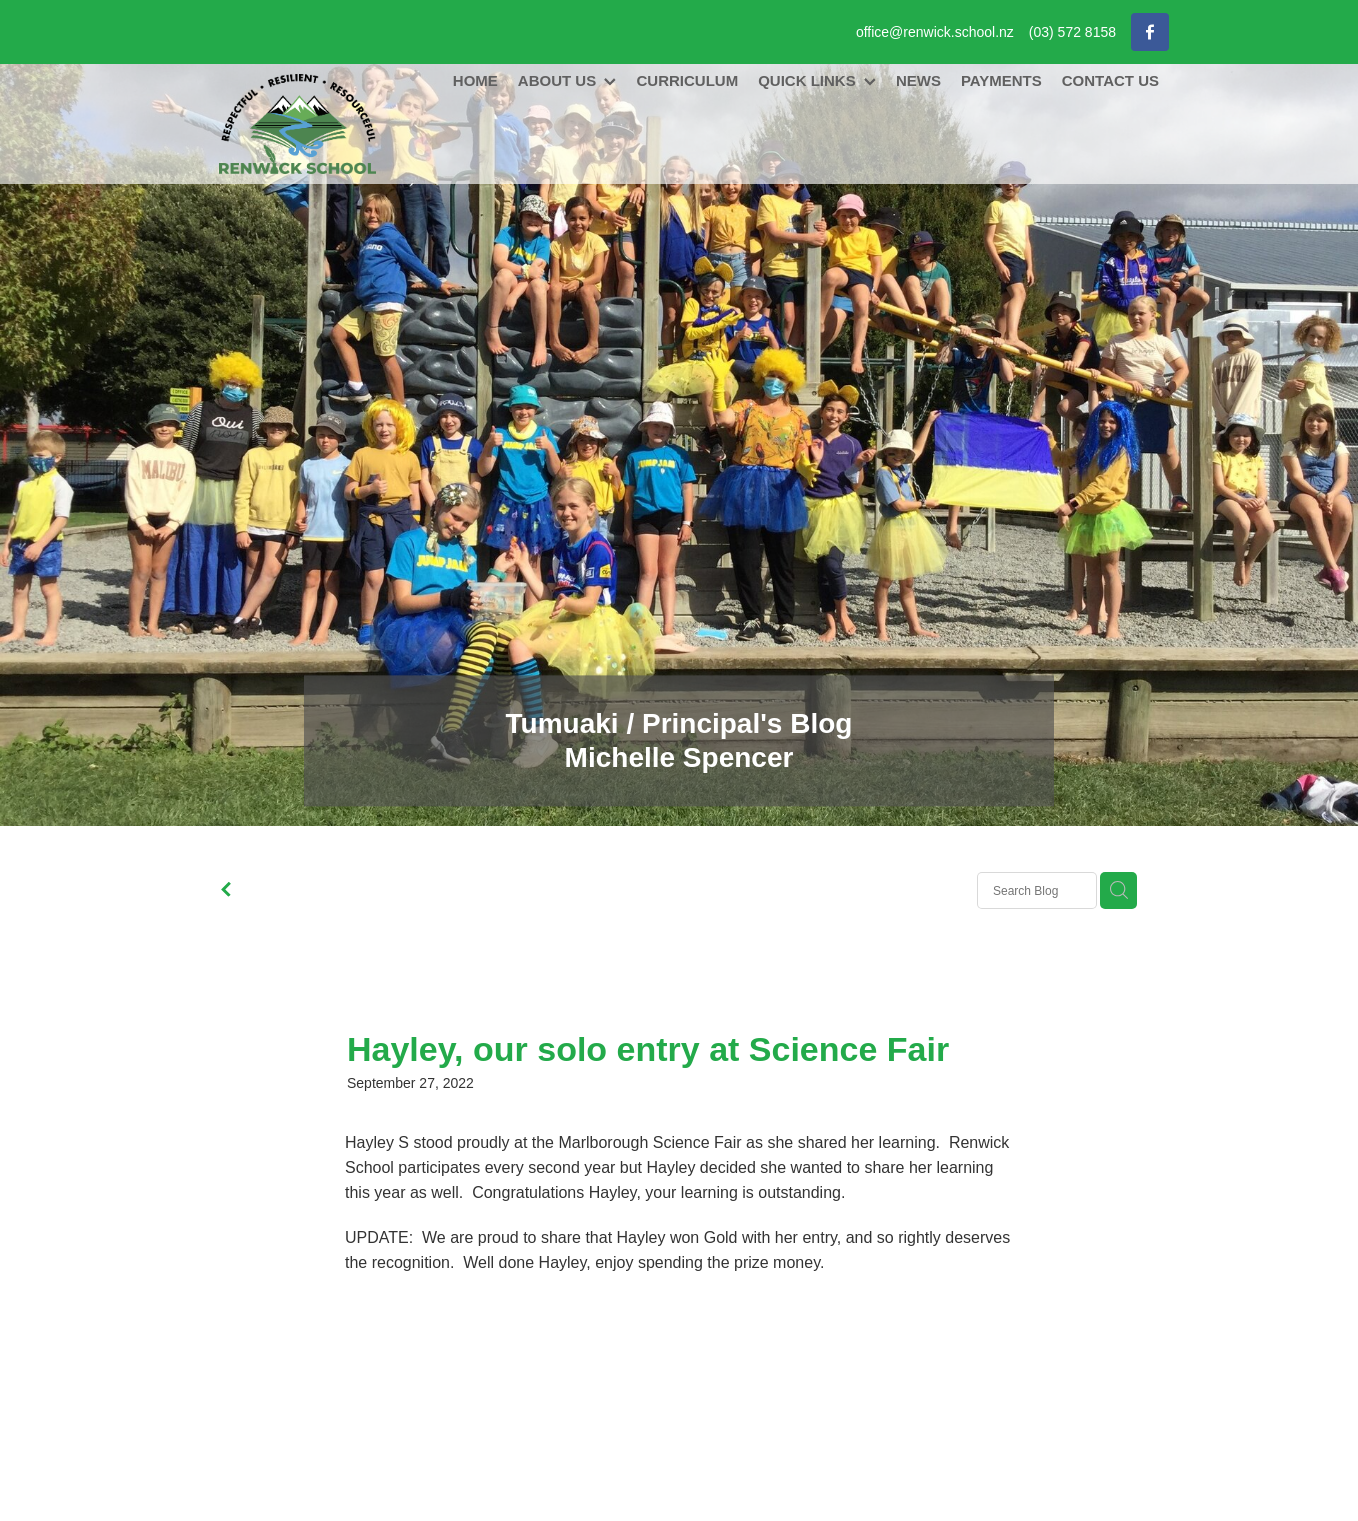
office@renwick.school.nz (935, 32)
